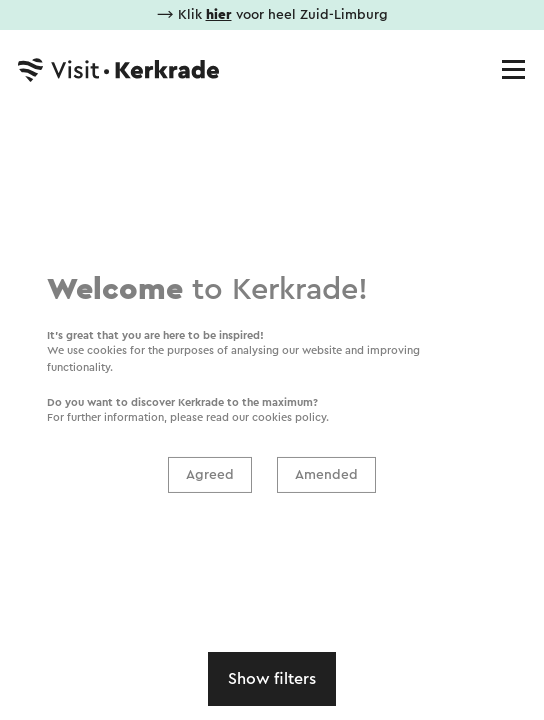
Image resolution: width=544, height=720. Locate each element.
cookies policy (289, 417)
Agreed (210, 475)
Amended (326, 475)
